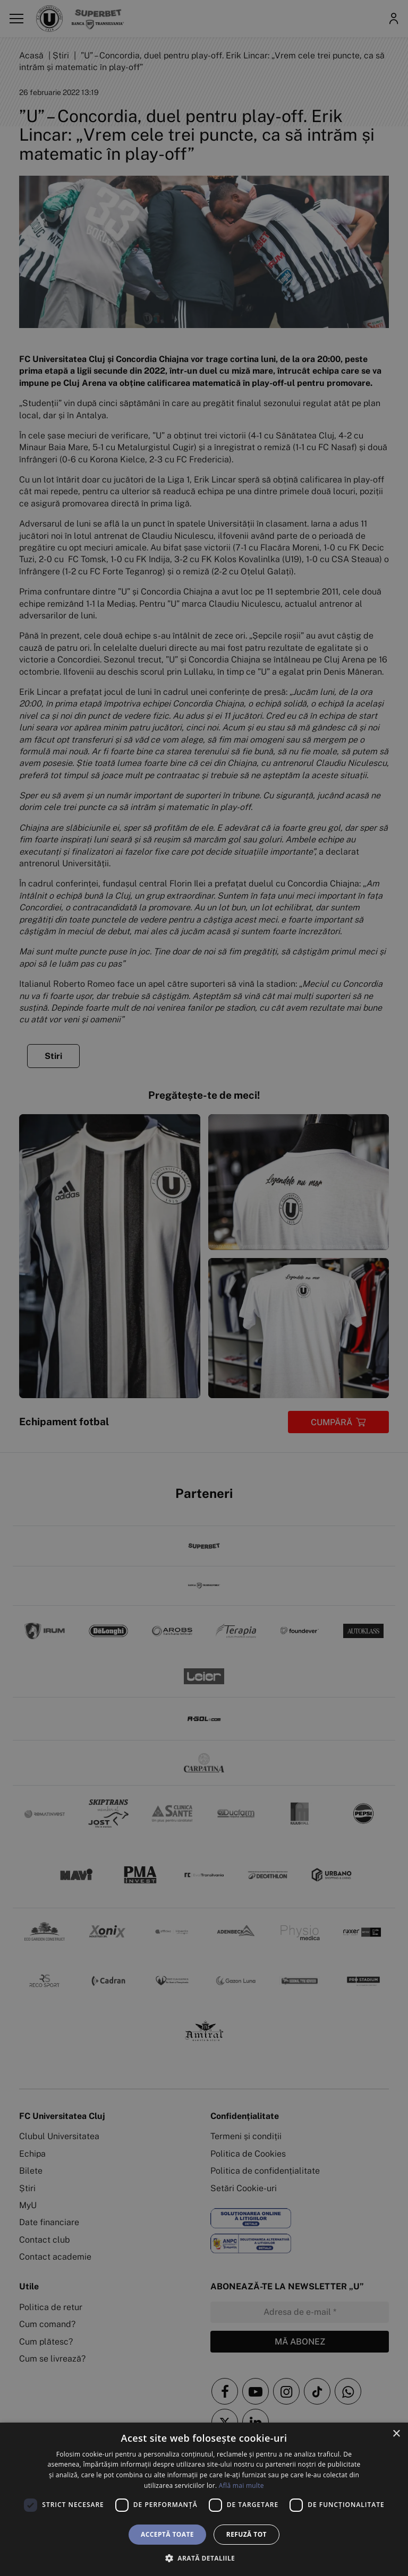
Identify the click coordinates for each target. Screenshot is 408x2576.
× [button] (396, 2434)
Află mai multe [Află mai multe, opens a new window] (241, 2485)
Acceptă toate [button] (167, 2534)
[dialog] (204, 2499)
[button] (204, 2558)
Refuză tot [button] (246, 2534)
